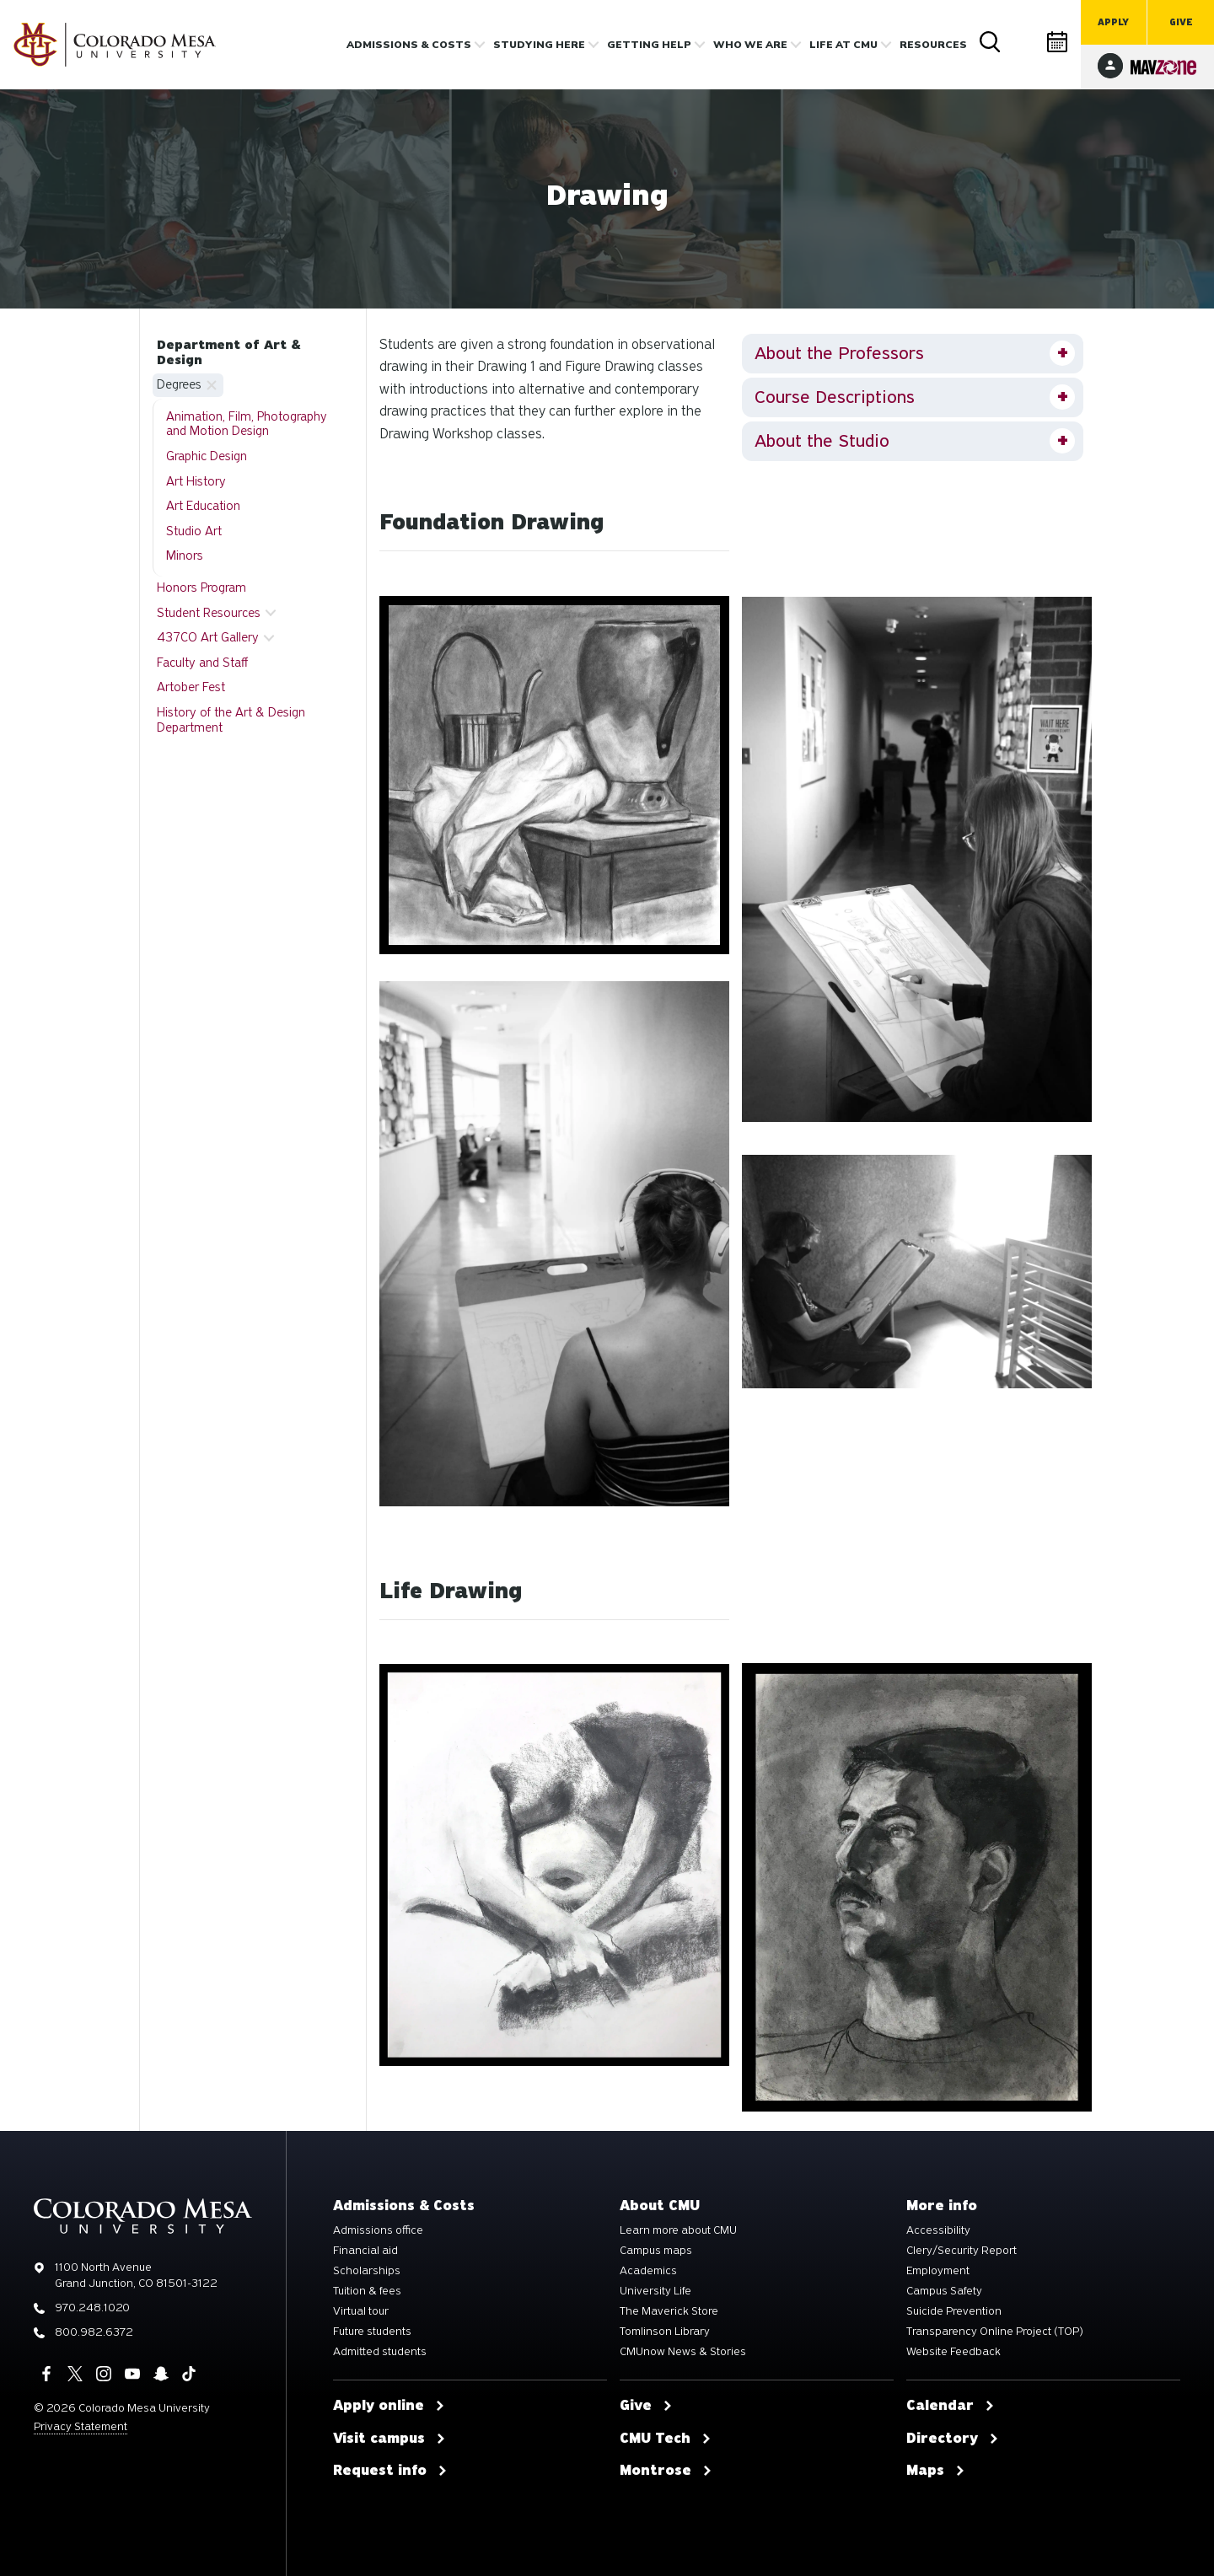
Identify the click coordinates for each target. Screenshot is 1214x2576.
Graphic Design (206, 456)
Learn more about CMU (678, 2230)
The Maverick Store (669, 2311)
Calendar (1058, 41)
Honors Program (201, 587)
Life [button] (843, 44)
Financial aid (365, 2250)
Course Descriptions (835, 397)
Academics (648, 2271)
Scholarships (366, 2271)
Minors (184, 555)
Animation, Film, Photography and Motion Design (246, 424)
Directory (1024, 41)
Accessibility (938, 2230)
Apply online (389, 2405)
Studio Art (194, 531)
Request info (390, 2470)
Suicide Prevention (954, 2311)
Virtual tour (361, 2311)
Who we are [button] (750, 44)
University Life (655, 2291)
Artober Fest (191, 687)
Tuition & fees (367, 2291)
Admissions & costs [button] (408, 44)
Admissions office (378, 2230)
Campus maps (656, 2250)
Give (1181, 22)
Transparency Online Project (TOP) (994, 2331)
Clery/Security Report (961, 2250)
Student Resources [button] (209, 612)
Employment (938, 2271)
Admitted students (380, 2352)
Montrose (666, 2470)
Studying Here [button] (539, 44)
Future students (372, 2331)
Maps (935, 2470)
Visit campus (389, 2438)
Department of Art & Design (229, 352)
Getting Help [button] (649, 44)
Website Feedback (953, 2352)
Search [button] (991, 42)
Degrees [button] (179, 384)
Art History (196, 481)
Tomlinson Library (665, 2331)
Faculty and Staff (202, 662)
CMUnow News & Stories (683, 2352)
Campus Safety (944, 2291)
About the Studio (822, 441)
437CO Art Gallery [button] (208, 637)
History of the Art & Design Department (231, 720)
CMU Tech (666, 2438)
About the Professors (839, 353)
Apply (1113, 22)
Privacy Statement (80, 2426)
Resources (933, 44)
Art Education (203, 505)
